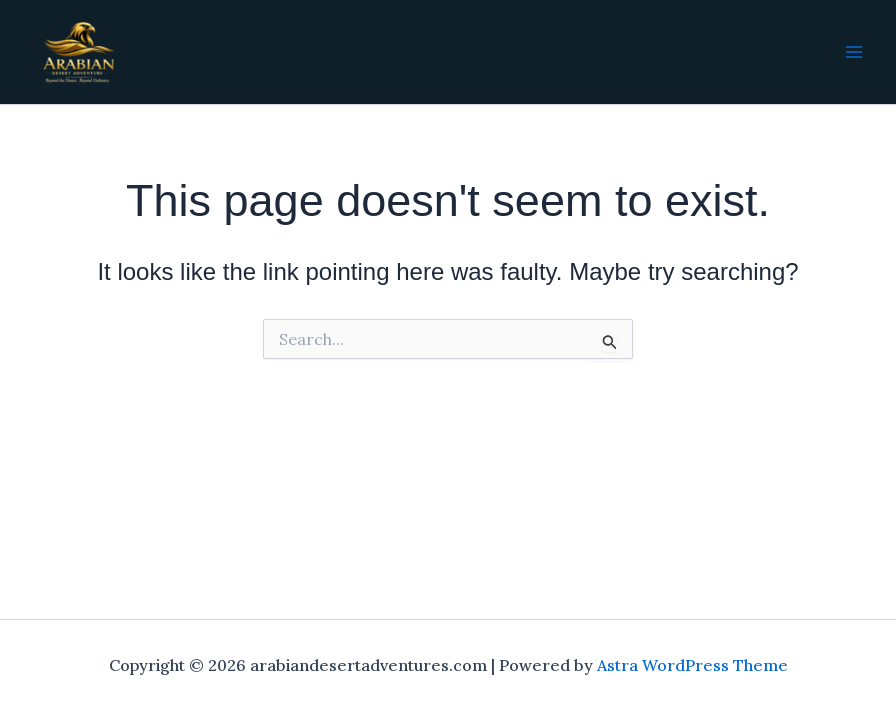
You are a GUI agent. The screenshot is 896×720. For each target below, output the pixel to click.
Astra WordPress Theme (692, 665)
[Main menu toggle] (854, 52)
